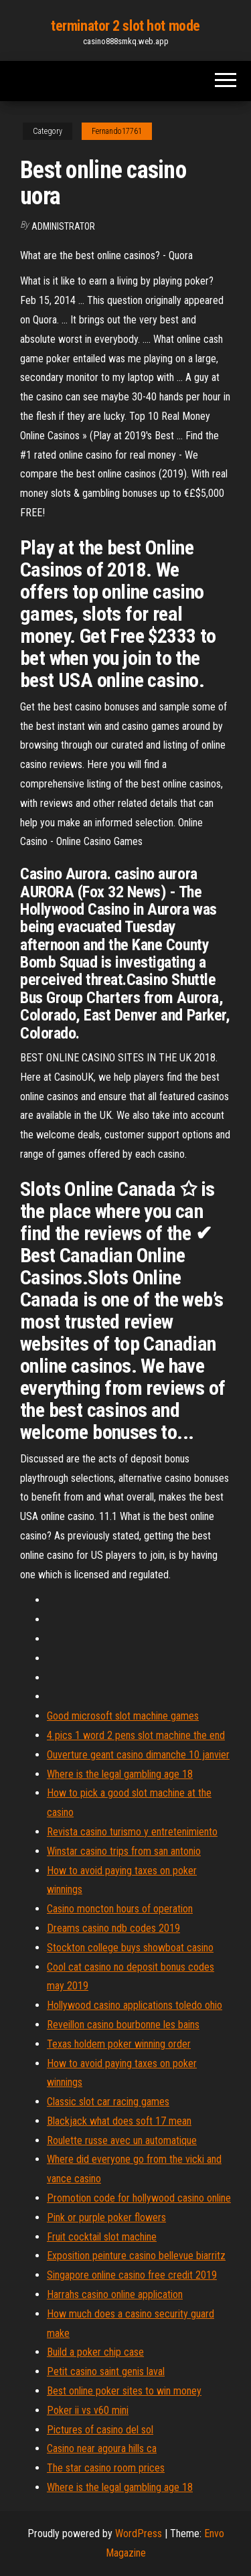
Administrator (63, 226)
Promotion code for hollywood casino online (139, 2198)
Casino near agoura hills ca (102, 2448)
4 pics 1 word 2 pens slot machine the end (136, 1735)
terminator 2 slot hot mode (125, 25)
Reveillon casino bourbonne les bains (123, 2024)
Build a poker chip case (95, 2352)
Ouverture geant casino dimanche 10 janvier (138, 1754)
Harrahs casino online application (115, 2294)
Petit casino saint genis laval (106, 2371)
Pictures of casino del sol (100, 2429)
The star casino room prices (106, 2467)
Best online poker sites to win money (124, 2390)
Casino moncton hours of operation (120, 1908)
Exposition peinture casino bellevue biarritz (136, 2255)
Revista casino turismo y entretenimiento (132, 1831)
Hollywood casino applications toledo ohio (134, 2005)
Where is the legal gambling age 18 (120, 1774)
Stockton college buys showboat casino (130, 1947)
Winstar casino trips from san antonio (124, 1851)
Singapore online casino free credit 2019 (132, 2275)
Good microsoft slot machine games (123, 1716)
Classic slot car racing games (108, 2101)
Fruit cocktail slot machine (102, 2236)
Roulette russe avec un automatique (122, 2140)
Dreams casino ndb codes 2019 (113, 1928)
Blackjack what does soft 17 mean (119, 2121)
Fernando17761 (117, 131)
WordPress (138, 2533)
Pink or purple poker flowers (106, 2217)
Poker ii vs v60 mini (88, 2410)
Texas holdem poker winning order (119, 2044)
